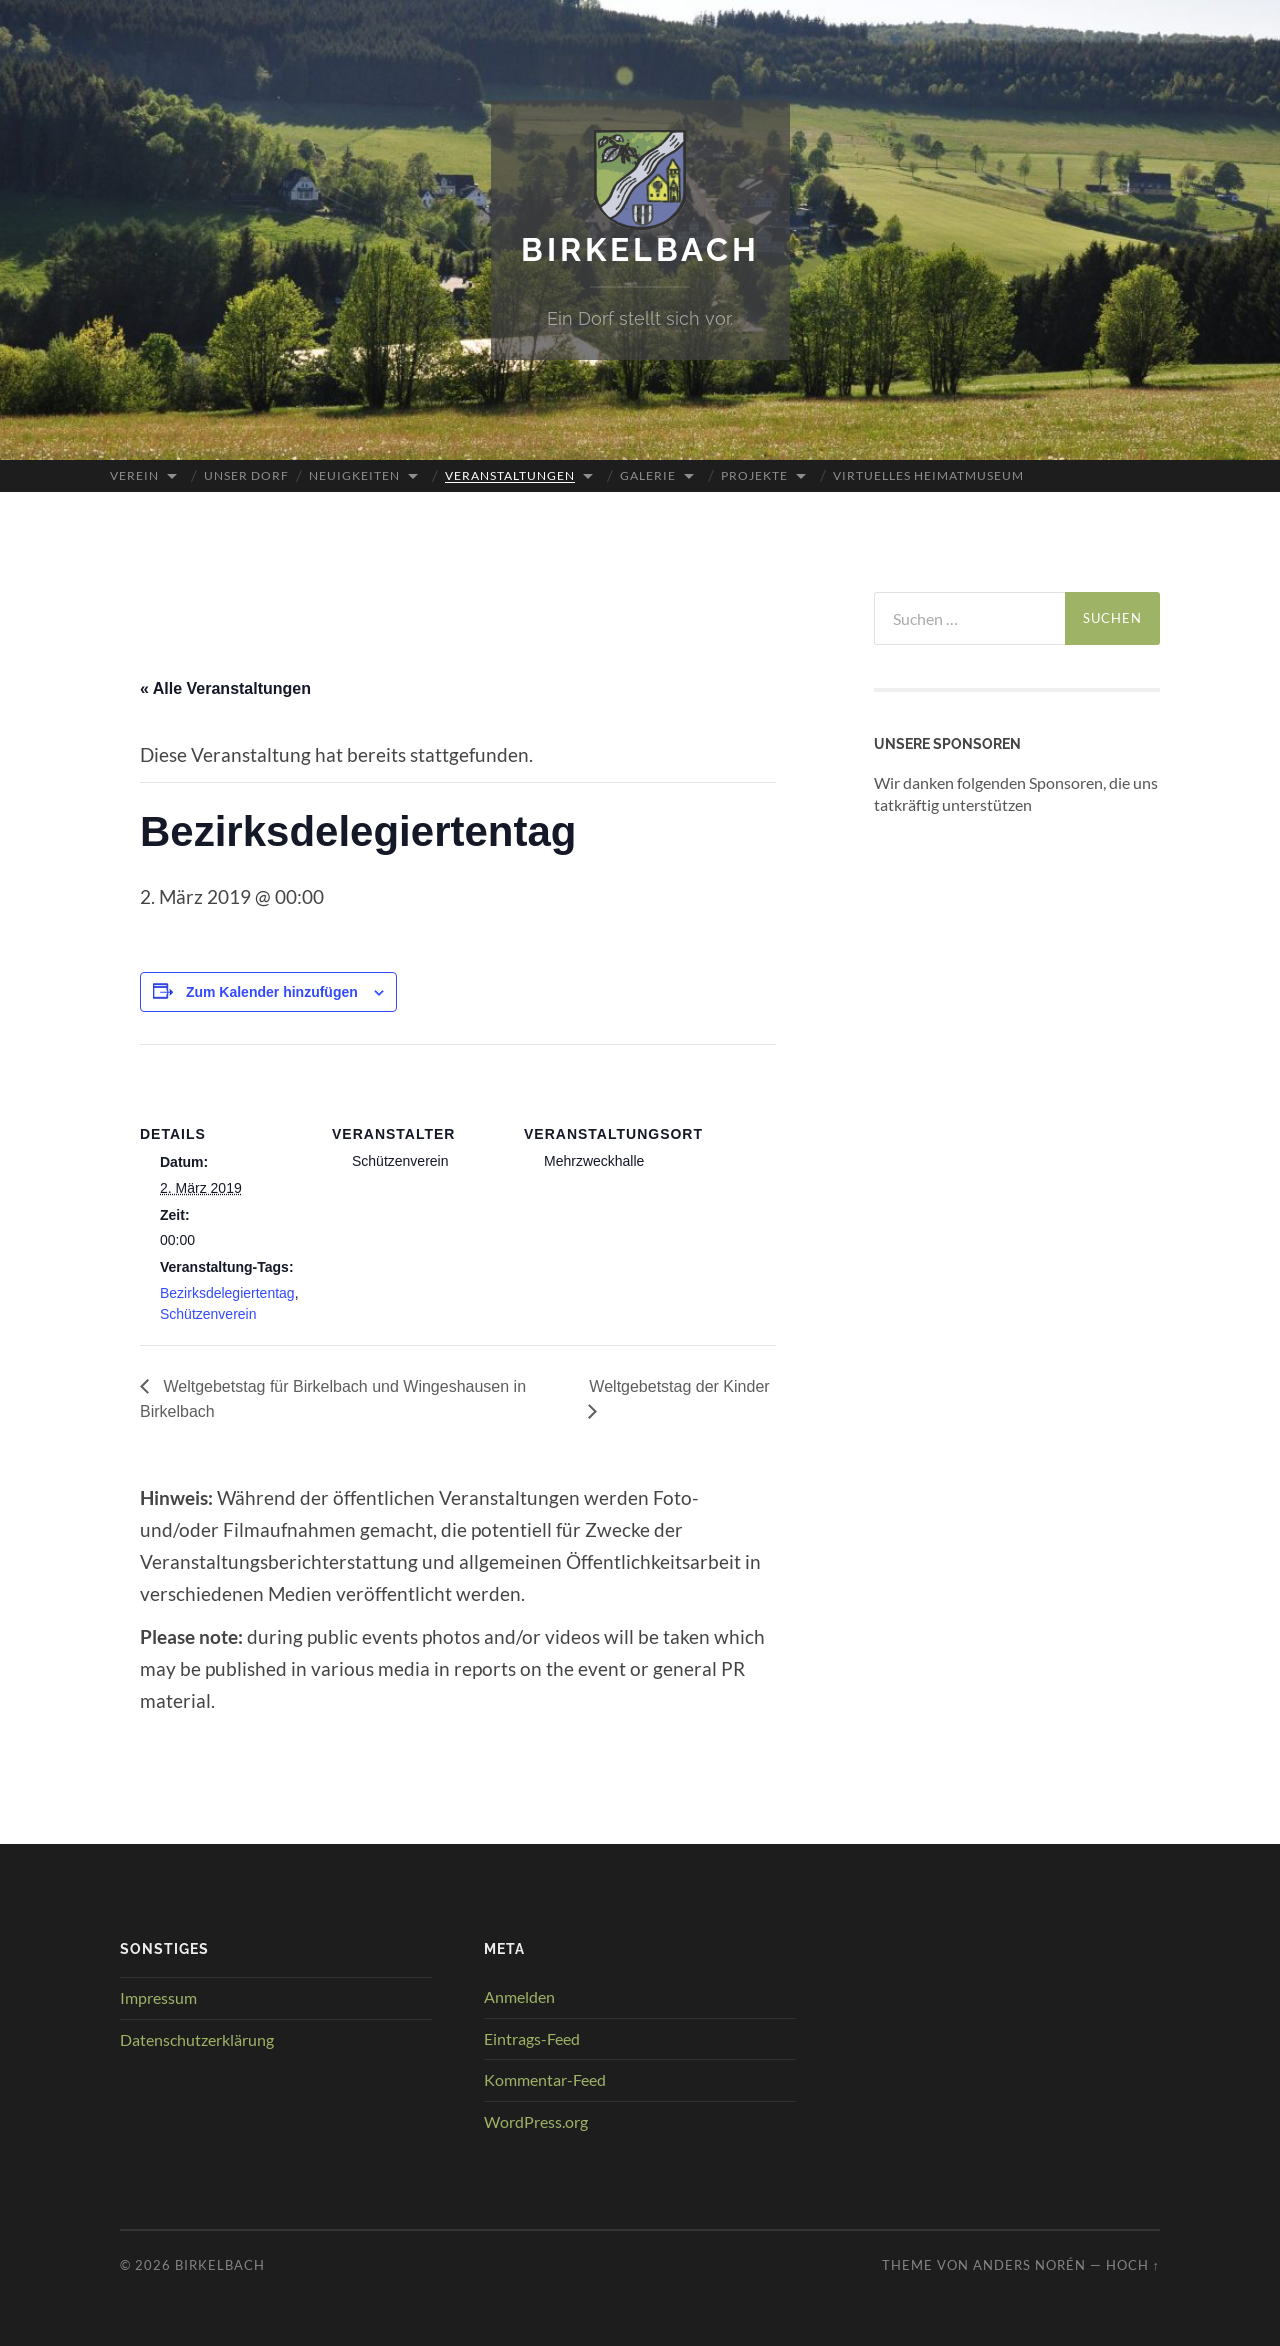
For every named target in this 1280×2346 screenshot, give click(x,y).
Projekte (754, 475)
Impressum (158, 1997)
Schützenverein (208, 1314)
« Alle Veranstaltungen (225, 688)
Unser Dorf (246, 475)
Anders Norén (1029, 2265)
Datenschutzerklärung (197, 2039)
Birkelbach (640, 249)
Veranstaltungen (510, 475)
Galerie (648, 475)
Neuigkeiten (354, 475)
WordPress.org (536, 2121)
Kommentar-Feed (545, 2079)
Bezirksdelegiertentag (227, 1293)
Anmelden (519, 1996)
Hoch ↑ (1133, 2265)
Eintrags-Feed (532, 2038)
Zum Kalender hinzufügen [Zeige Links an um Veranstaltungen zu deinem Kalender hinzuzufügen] (272, 992)
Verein (134, 475)
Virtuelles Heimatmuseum (928, 475)
